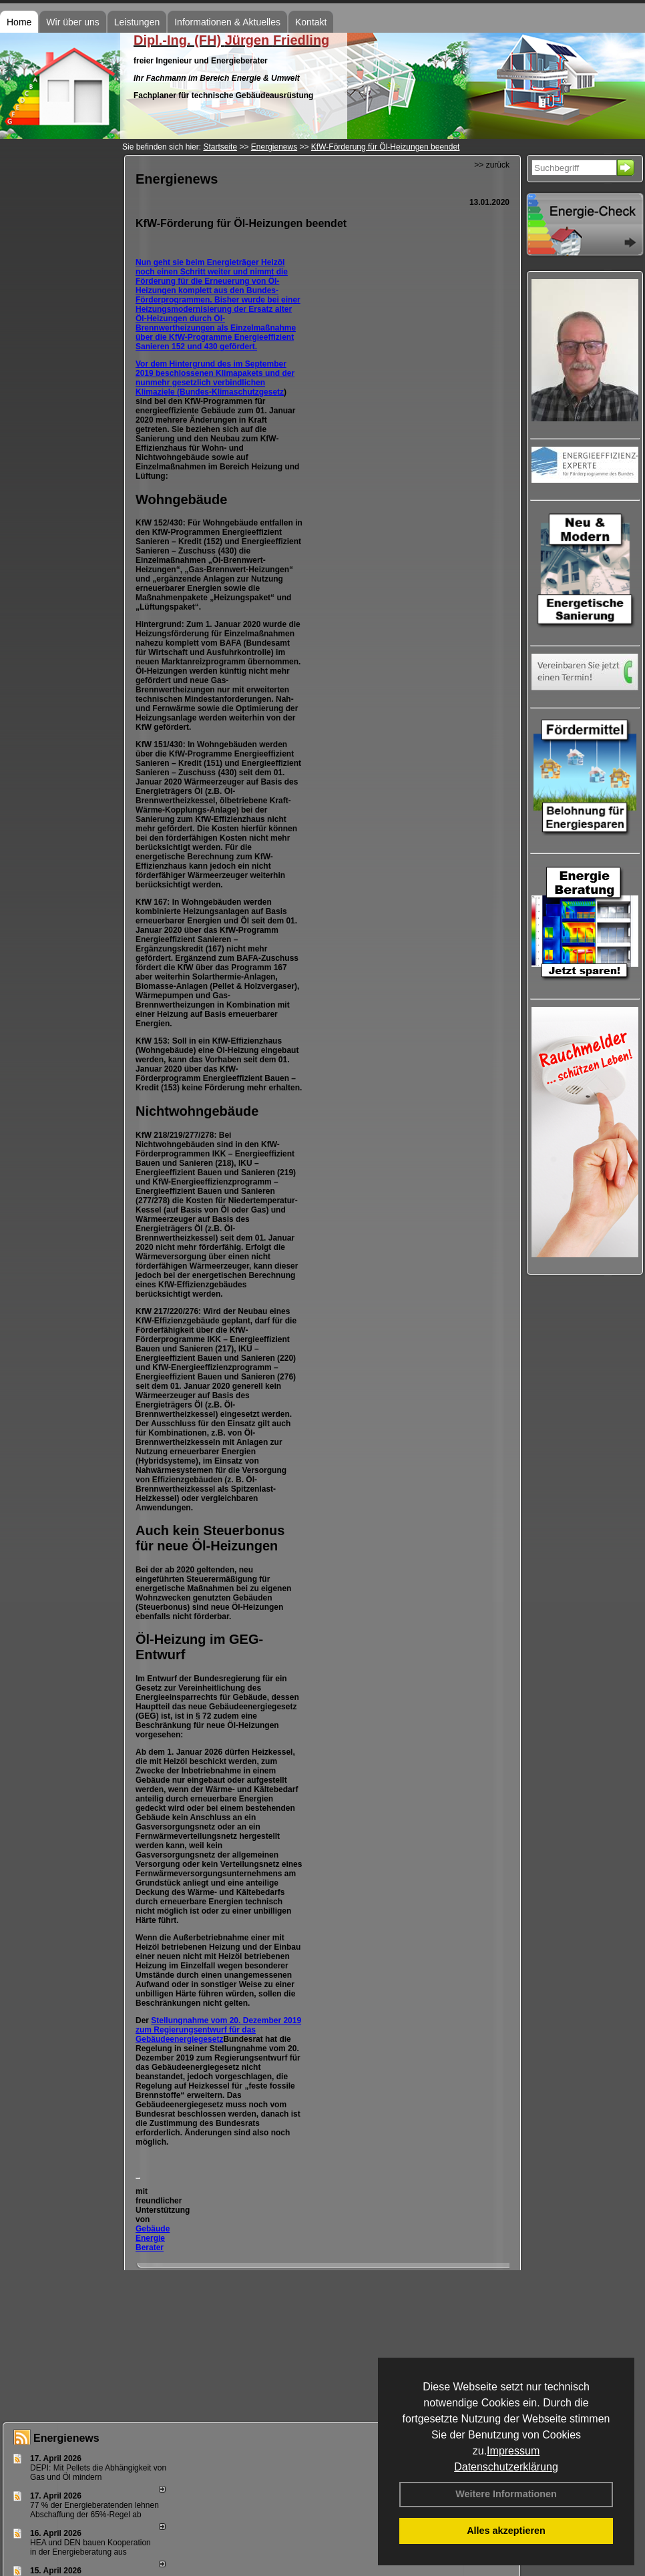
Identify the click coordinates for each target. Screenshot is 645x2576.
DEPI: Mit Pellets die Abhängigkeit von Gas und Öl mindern (98, 2472)
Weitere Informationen (506, 2494)
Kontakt (311, 22)
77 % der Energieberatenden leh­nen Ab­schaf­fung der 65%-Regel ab (94, 2510)
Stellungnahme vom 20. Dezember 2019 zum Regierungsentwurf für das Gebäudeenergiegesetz (218, 2030)
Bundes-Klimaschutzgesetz (232, 392)
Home (19, 22)
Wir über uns (72, 22)
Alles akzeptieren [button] (506, 2530)
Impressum (513, 2450)
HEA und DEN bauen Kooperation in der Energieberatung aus (90, 2547)
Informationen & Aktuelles (227, 22)
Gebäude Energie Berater (153, 2238)
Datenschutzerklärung (506, 2467)
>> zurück (491, 165)
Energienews (66, 2438)
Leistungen (137, 22)
